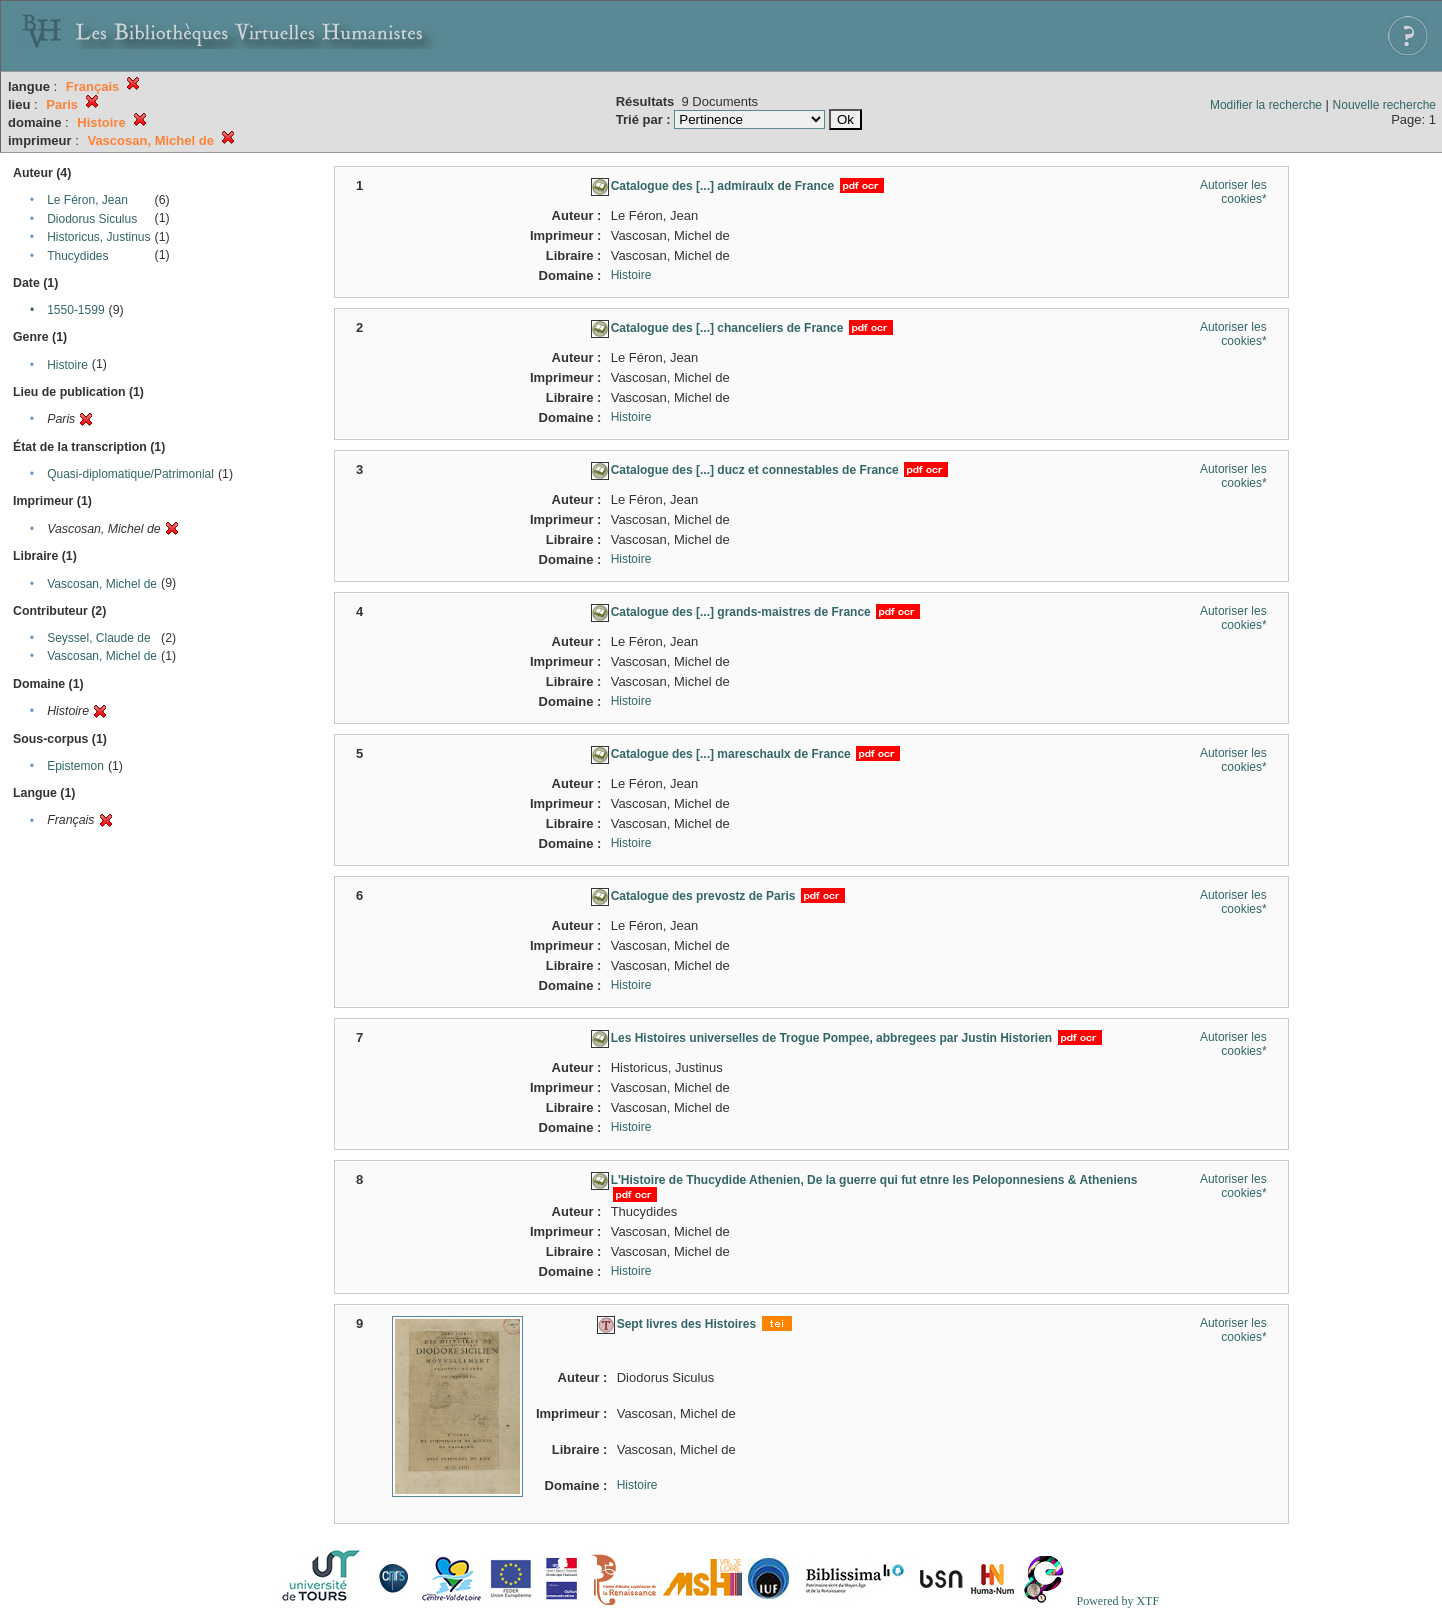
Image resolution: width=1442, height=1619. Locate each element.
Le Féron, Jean (87, 200)
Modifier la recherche (1266, 105)
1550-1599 (75, 310)
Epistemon (75, 766)
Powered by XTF (1117, 1601)
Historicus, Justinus (98, 237)
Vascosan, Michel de (102, 584)
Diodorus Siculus (92, 219)
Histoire (67, 365)
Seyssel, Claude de (98, 638)
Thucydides (77, 256)
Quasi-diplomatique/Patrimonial (130, 474)
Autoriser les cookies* (1233, 192)
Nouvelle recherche (1384, 105)
